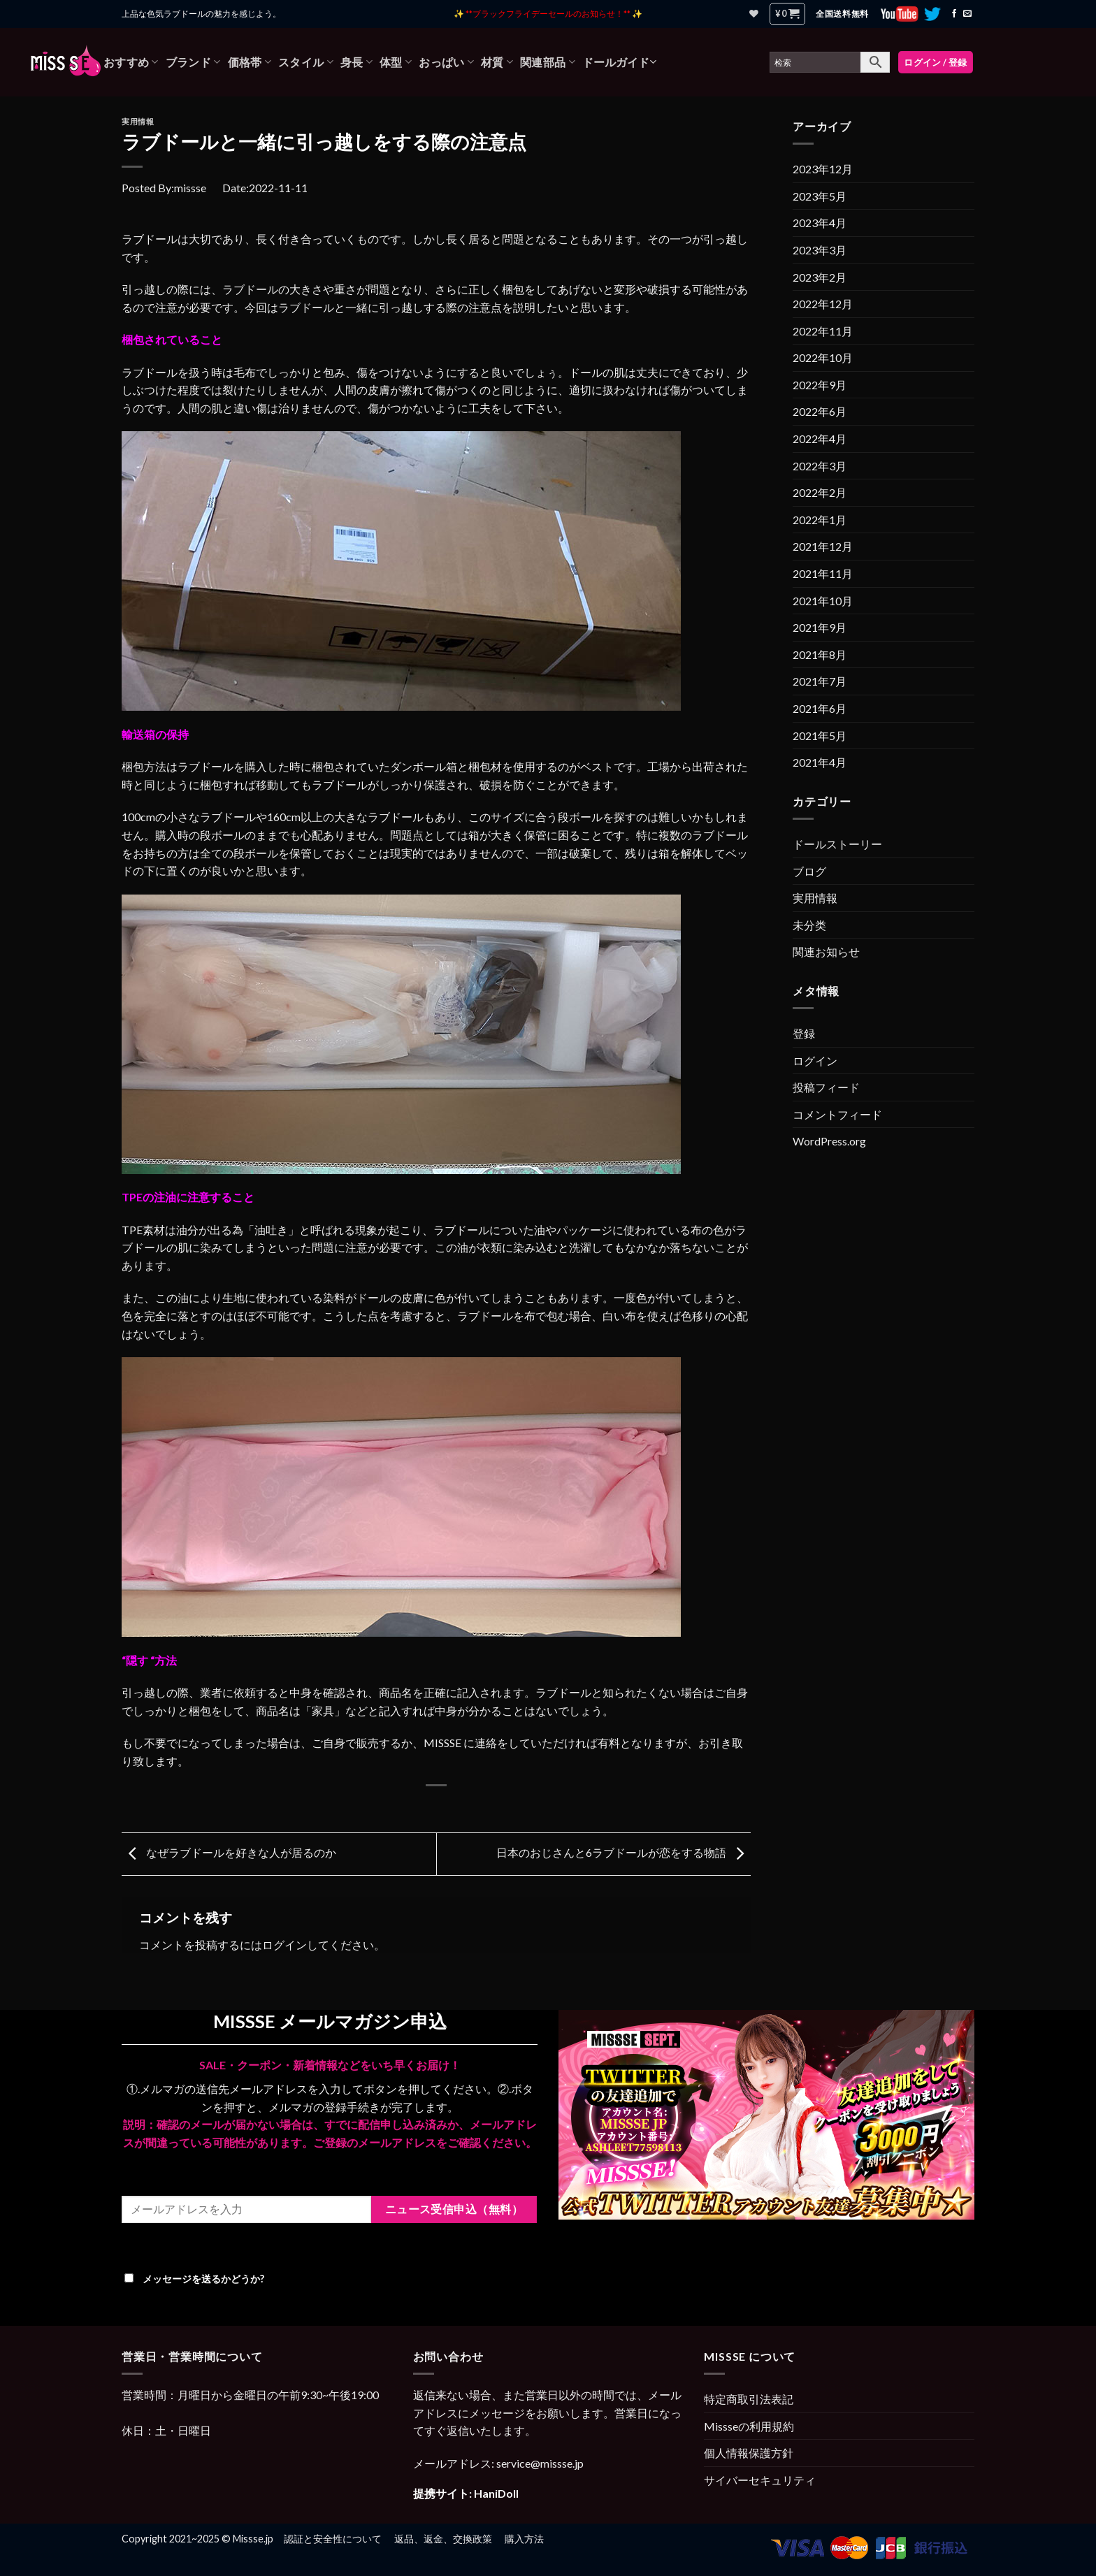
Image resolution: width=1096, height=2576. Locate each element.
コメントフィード (837, 1114)
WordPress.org (829, 1141)
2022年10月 (823, 357)
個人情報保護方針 (748, 2452)
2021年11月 (823, 573)
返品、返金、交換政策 (443, 2539)
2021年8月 (819, 654)
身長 (356, 62)
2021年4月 (819, 762)
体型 (396, 62)
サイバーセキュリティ (760, 2480)
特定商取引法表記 (748, 2398)
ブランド (193, 62)
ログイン (284, 1944)
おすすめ (131, 62)
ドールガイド (619, 61)
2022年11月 (823, 331)
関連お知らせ (826, 951)
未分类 (809, 925)
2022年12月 (823, 303)
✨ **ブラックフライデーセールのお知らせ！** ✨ (548, 13)
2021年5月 (819, 735)
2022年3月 (819, 465)
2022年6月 (819, 411)
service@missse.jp (540, 2463)
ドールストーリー (837, 844)
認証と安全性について (333, 2539)
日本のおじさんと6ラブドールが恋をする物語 (623, 1852)
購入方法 (524, 2539)
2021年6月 (819, 708)
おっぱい (446, 62)
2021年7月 (819, 681)
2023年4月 (819, 222)
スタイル (305, 62)
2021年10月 (823, 600)
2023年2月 (819, 277)
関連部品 (547, 62)
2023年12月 (823, 168)
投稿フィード (826, 1087)
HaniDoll (496, 2493)
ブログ (809, 871)
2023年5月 (819, 196)
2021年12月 (823, 546)
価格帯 (249, 62)
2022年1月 (819, 519)
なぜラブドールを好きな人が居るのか (229, 1852)
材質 (497, 62)
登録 (804, 1033)
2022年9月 (819, 384)
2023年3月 (819, 249)
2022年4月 (819, 438)
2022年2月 (819, 492)
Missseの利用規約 (749, 2426)
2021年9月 (819, 627)
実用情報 (138, 121)
